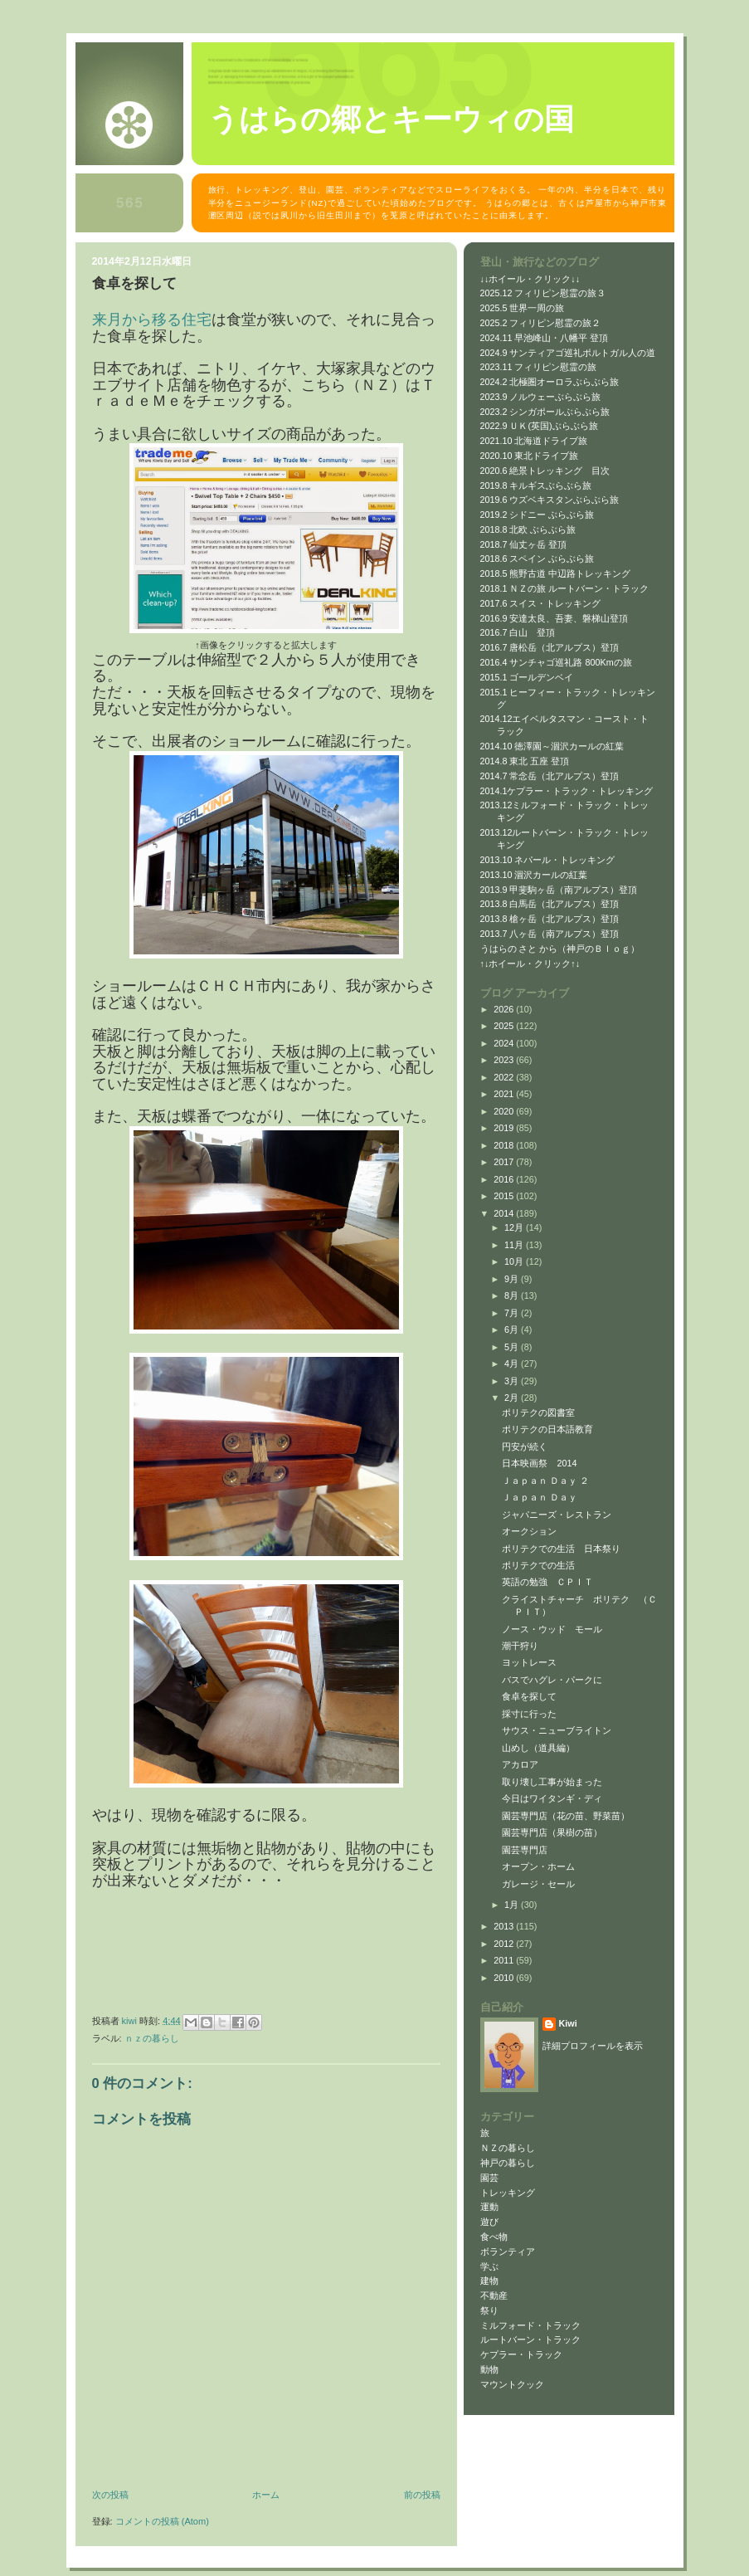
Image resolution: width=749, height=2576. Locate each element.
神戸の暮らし (507, 2163)
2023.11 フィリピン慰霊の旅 (538, 367)
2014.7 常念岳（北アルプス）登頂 (550, 776)
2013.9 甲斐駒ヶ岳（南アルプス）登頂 (559, 890)
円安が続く (524, 1446)
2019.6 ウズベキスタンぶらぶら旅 (550, 500)
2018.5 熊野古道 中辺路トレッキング (555, 573)
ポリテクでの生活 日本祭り (561, 1549)
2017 (505, 1162)
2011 (505, 1960)
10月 (515, 1261)
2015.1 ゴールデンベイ (527, 677)
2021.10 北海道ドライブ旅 (534, 441)
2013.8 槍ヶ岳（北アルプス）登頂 (550, 919)
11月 (515, 1245)
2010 (505, 1978)
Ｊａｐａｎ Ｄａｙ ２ (545, 1481)
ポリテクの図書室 (538, 1412)
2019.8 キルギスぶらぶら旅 (536, 485)
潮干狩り (520, 1646)
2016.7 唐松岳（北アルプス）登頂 (550, 647)
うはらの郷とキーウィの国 (391, 119)
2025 (505, 1026)
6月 (512, 1329)
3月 (512, 1381)
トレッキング (507, 2193)
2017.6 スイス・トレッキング (540, 603)
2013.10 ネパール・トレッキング (547, 860)
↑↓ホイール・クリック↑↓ (530, 963)
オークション (529, 1531)
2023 (505, 1060)
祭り (489, 2310)
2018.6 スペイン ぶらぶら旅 (537, 559)
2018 (505, 1145)
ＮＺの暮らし (151, 2038)
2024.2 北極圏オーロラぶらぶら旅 (550, 382)
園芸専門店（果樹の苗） (552, 1832)
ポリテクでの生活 (538, 1565)
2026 (505, 1009)
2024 (505, 1043)
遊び (489, 2222)
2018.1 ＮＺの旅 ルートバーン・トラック (564, 588)
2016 (505, 1179)
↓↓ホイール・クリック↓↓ (530, 279)
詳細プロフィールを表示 (592, 2046)
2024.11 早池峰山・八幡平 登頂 (544, 338)
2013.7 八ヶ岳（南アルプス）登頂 (550, 934)
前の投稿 (422, 2495)
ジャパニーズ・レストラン (556, 1515)
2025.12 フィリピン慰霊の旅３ (543, 293)
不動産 (494, 2295)
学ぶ (489, 2266)
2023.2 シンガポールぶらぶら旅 (545, 412)
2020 (505, 1111)
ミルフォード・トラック (530, 2325)
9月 (512, 1279)
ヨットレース (529, 1662)
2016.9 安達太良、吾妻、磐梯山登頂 (554, 618)
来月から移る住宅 (152, 319)
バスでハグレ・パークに (552, 1680)
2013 (505, 1926)
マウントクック (512, 2384)
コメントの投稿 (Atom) (162, 2521)
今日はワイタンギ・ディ (552, 1798)
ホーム (266, 2495)
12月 (515, 1227)
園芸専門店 (524, 1850)
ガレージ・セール (538, 1884)
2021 (505, 1094)
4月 (512, 1363)
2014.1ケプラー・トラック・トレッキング (567, 791)
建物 (489, 2281)
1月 (512, 1905)
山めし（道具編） (538, 1748)
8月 (512, 1295)
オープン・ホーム (538, 1866)
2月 (512, 1398)
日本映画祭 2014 (539, 1463)
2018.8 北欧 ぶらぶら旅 (528, 529)
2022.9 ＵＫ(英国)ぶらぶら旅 (539, 426)
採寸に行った (529, 1714)
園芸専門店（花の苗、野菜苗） (566, 1816)
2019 (505, 1128)
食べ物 (494, 2237)
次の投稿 (110, 2495)
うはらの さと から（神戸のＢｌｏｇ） (560, 949)
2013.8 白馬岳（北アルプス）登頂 (550, 904)
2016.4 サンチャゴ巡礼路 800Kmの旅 (556, 662)
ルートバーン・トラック (530, 2339)
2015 (505, 1196)
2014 (505, 1213)
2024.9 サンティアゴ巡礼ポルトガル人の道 (568, 353)
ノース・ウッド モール (552, 1629)
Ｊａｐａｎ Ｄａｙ (539, 1497)
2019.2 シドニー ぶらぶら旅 (537, 515)
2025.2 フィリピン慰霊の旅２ (540, 323)
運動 (489, 2207)
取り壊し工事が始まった (552, 1782)
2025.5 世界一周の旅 (522, 308)
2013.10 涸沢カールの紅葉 (534, 875)
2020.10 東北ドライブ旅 (529, 456)
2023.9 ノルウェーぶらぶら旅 (540, 397)
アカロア (520, 1764)
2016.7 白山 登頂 (518, 632)
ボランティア (507, 2251)
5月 (512, 1347)
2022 (505, 1077)
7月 (512, 1313)
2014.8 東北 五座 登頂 (525, 761)
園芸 (489, 2178)
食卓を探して (529, 1696)
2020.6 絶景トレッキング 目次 (545, 471)
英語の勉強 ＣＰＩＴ (547, 1582)
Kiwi (568, 2023)
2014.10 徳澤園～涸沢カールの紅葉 (552, 746)
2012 (505, 1944)
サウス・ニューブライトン (556, 1730)
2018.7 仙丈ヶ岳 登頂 (523, 544)
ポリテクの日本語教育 (547, 1429)
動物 (489, 2369)
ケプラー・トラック (521, 2354)
